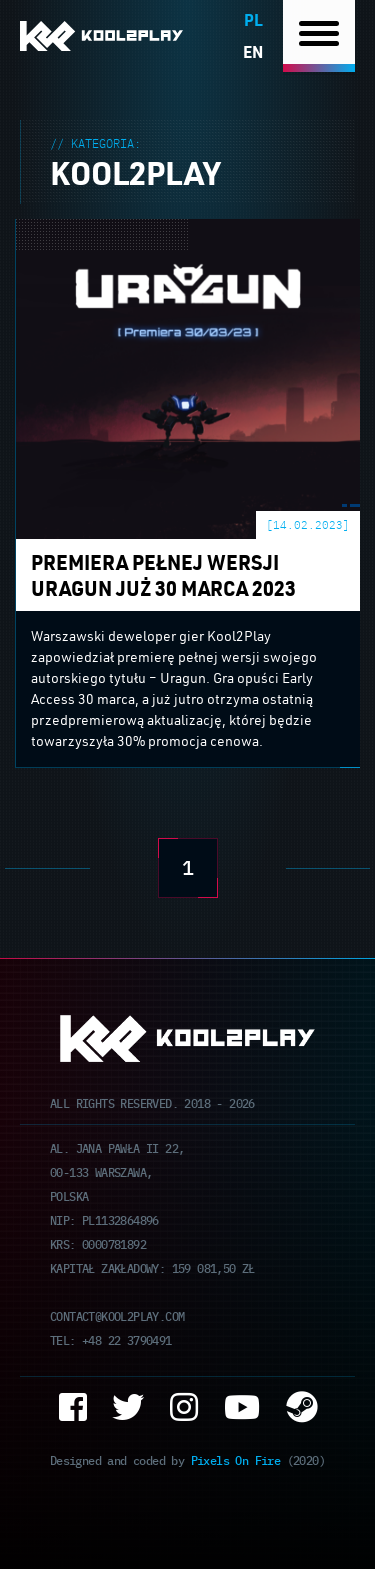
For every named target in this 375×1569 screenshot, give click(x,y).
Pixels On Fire (236, 1459)
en (253, 51)
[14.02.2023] (308, 524)
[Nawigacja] (319, 36)
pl (253, 19)
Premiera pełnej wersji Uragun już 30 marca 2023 (188, 231)
